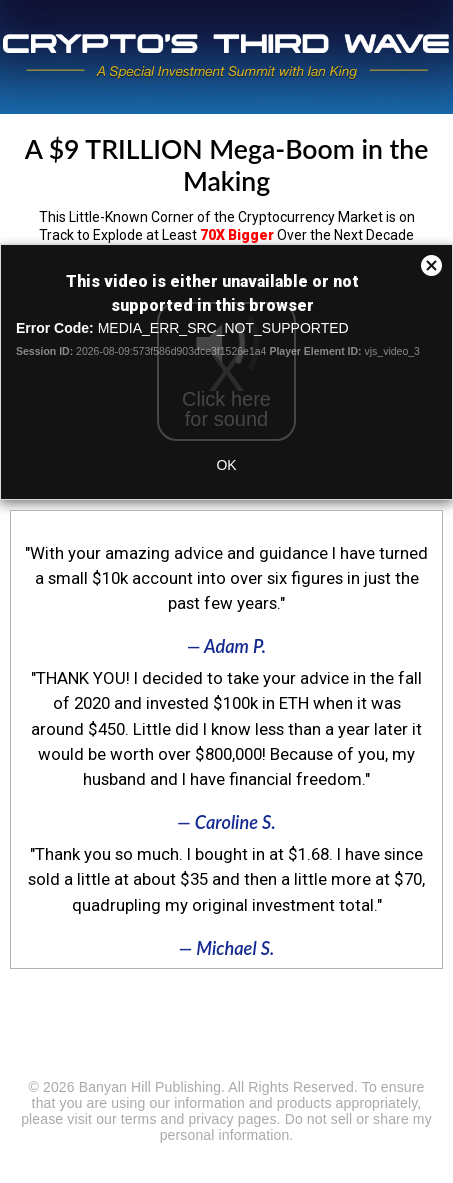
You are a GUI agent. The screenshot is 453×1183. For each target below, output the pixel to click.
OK (226, 465)
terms (139, 1119)
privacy (210, 1119)
